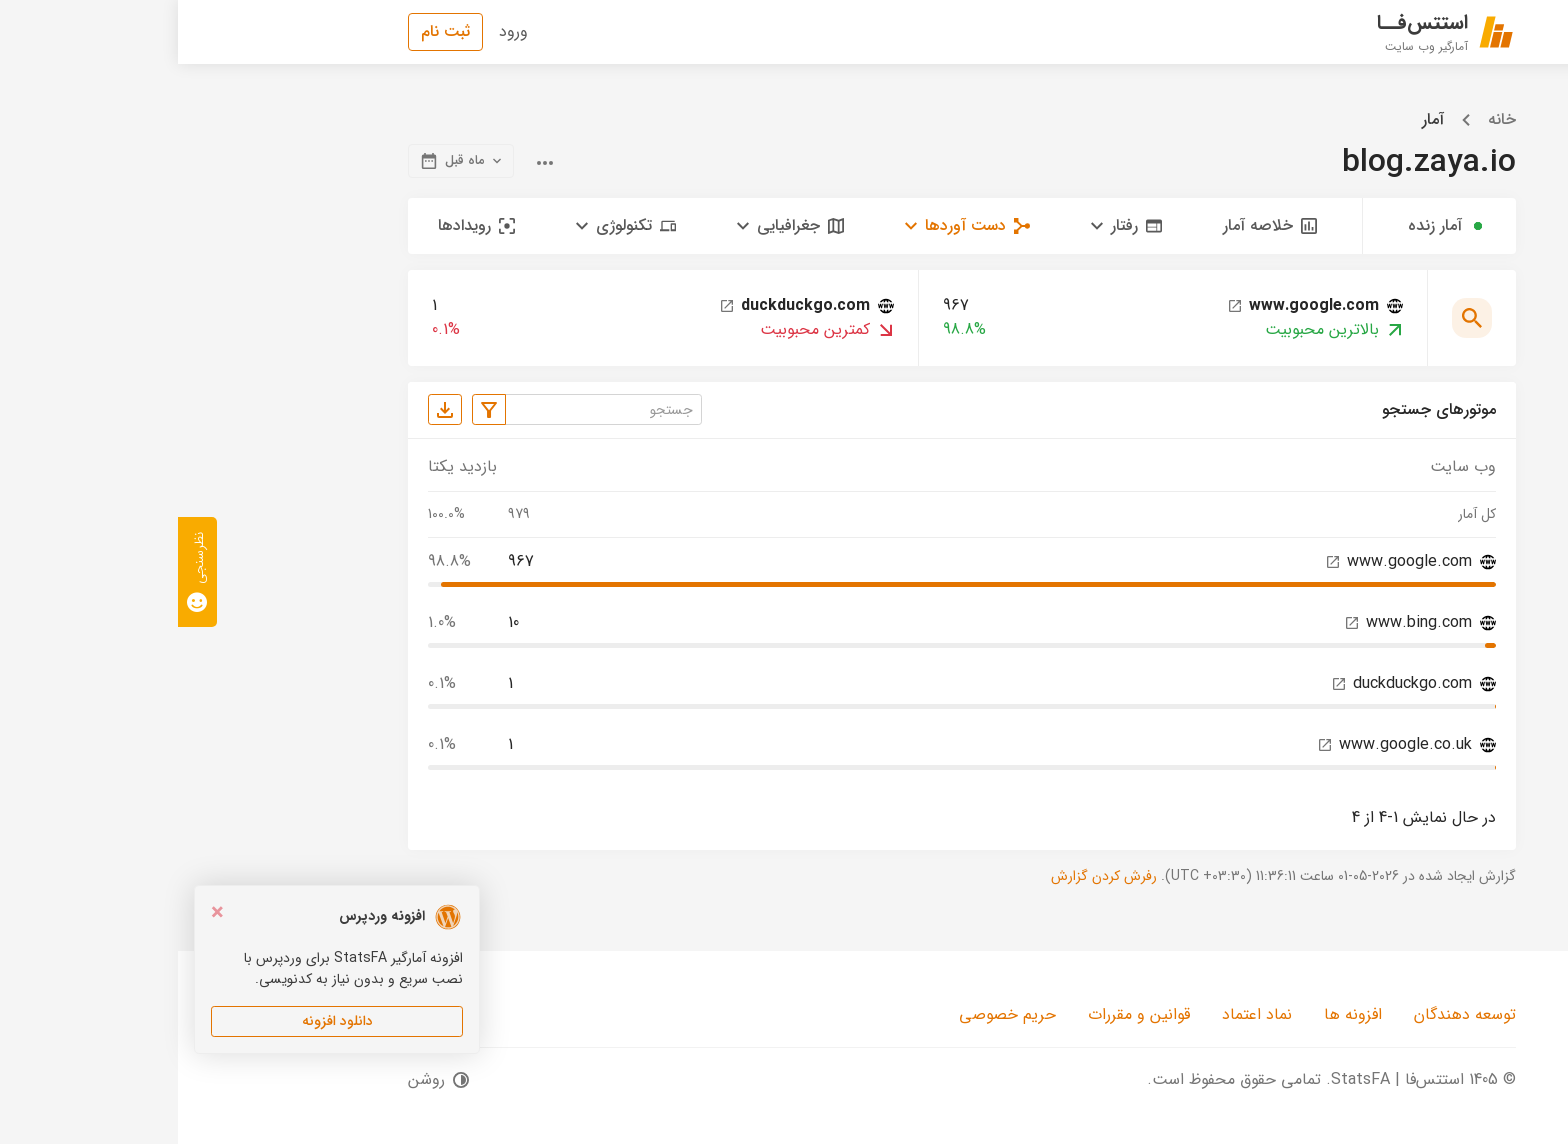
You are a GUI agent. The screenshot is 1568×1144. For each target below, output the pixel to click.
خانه (1324, 120)
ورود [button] (335, 31)
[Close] (39, 914)
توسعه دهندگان (1287, 1014)
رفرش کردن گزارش (926, 876)
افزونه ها (1175, 1014)
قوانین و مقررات (961, 1014)
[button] (948, 226)
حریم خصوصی (829, 1014)
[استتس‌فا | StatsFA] (1268, 32)
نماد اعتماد (1079, 1014)
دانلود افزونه (159, 1021)
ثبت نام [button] (267, 31)
